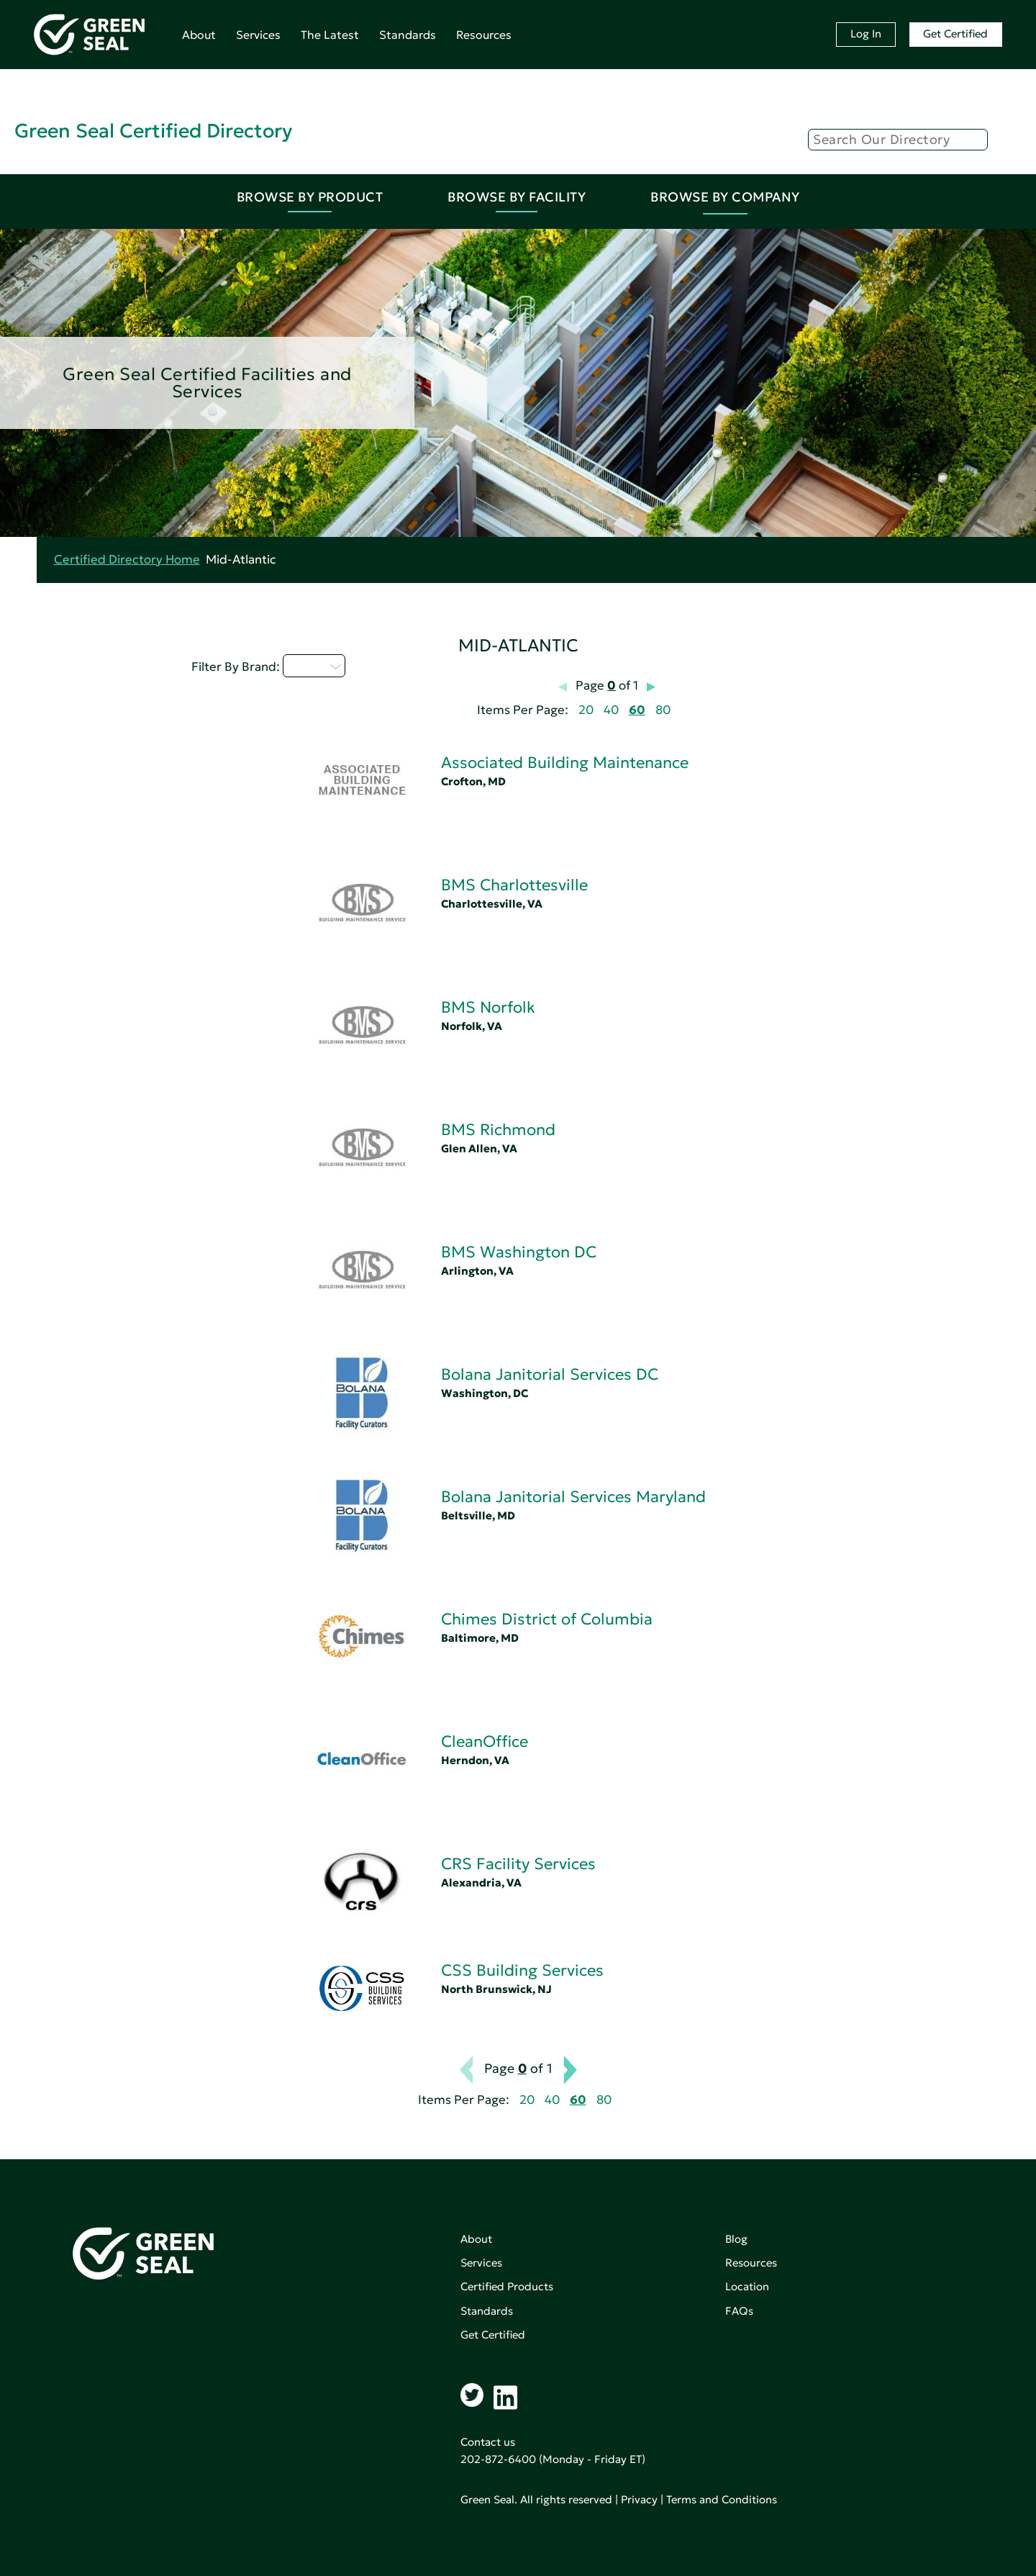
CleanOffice (484, 1741)
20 (586, 710)
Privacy (639, 2499)
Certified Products (506, 2286)
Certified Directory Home (127, 559)
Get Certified (955, 33)
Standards (407, 34)
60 (637, 710)
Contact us (487, 2442)
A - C (314, 665)
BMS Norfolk (488, 1007)
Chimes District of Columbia (547, 1619)
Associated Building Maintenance (565, 762)
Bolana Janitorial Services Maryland (573, 1496)
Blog (736, 2239)
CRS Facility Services (518, 1864)
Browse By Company (725, 197)
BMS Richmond (498, 1129)
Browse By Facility (516, 197)
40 (611, 710)
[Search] (898, 139)
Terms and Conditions (721, 2499)
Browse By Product (310, 197)
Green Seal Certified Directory (153, 131)
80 (663, 710)
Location (747, 2286)
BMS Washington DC (518, 1252)
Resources (484, 34)
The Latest (330, 34)
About (199, 34)
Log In (865, 33)
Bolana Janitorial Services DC (549, 1374)
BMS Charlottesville (514, 885)
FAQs (739, 2311)
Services (258, 34)
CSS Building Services (522, 1970)
